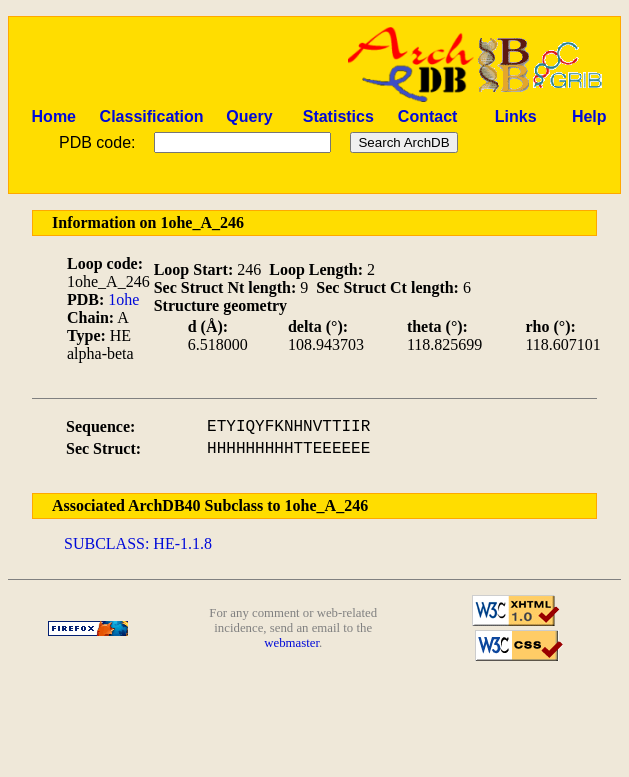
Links (516, 116)
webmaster (291, 643)
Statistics (338, 116)
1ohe (123, 299)
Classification (152, 116)
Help (589, 116)
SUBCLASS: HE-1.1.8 (138, 543)
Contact (428, 116)
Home (54, 116)
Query (249, 116)
